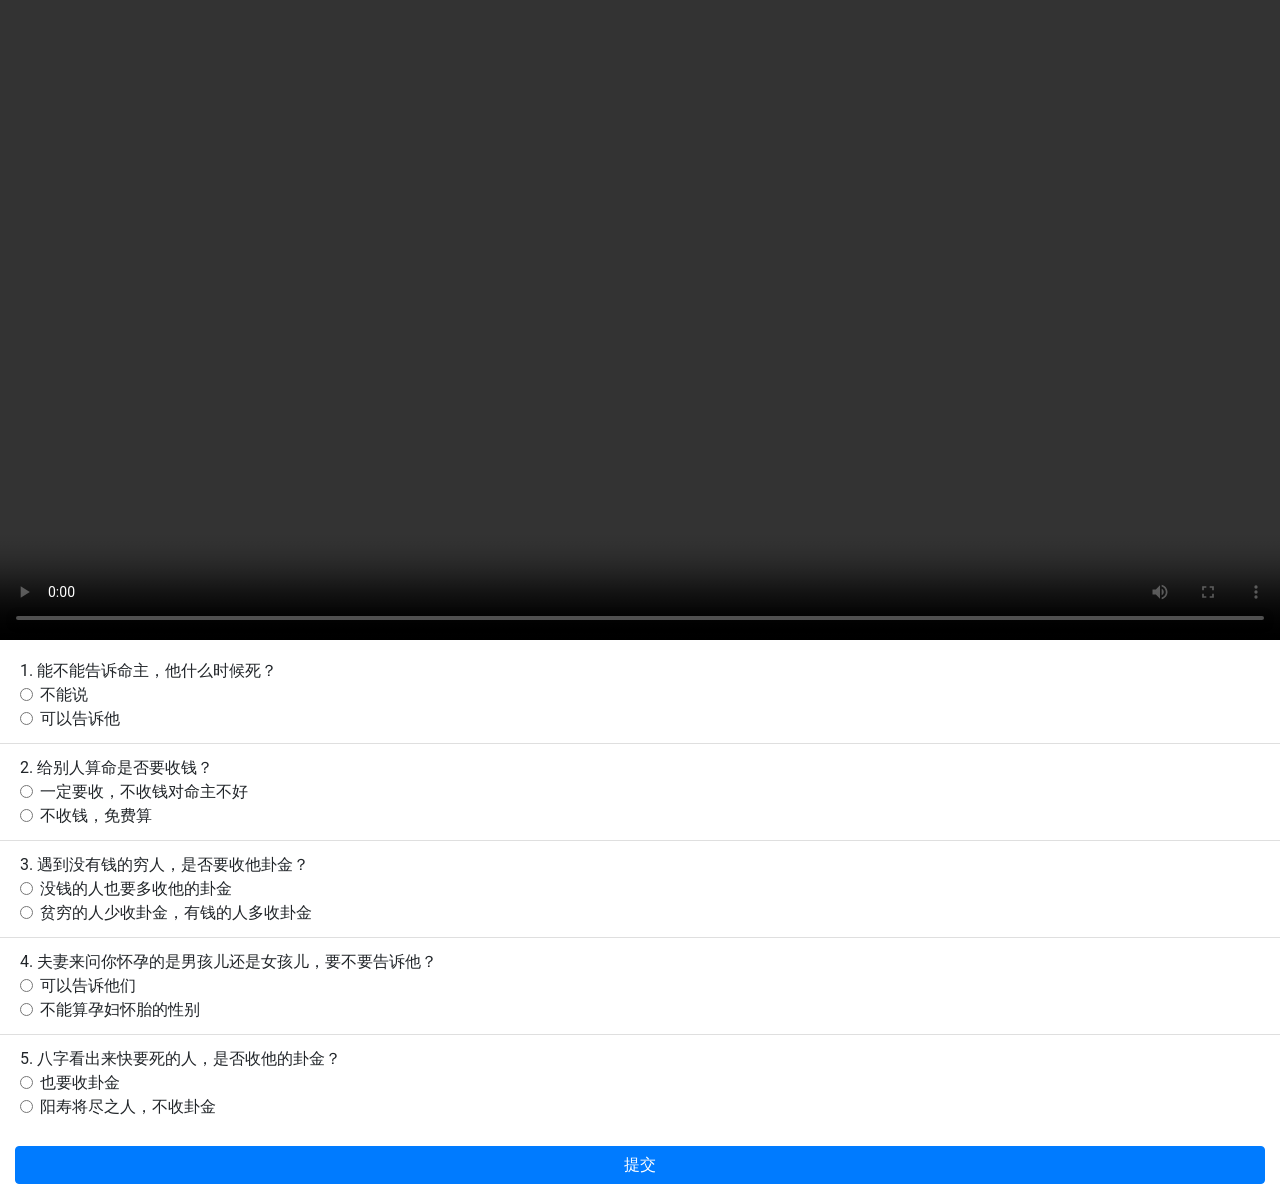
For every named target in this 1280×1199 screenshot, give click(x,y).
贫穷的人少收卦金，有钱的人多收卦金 (176, 912)
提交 (640, 1164)
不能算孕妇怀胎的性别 (120, 1009)
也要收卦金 (80, 1082)
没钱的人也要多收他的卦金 (136, 888)
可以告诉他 (80, 718)
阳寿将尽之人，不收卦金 (128, 1106)
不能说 (64, 694)
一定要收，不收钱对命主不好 (144, 791)
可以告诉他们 (88, 985)
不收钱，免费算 (96, 815)
